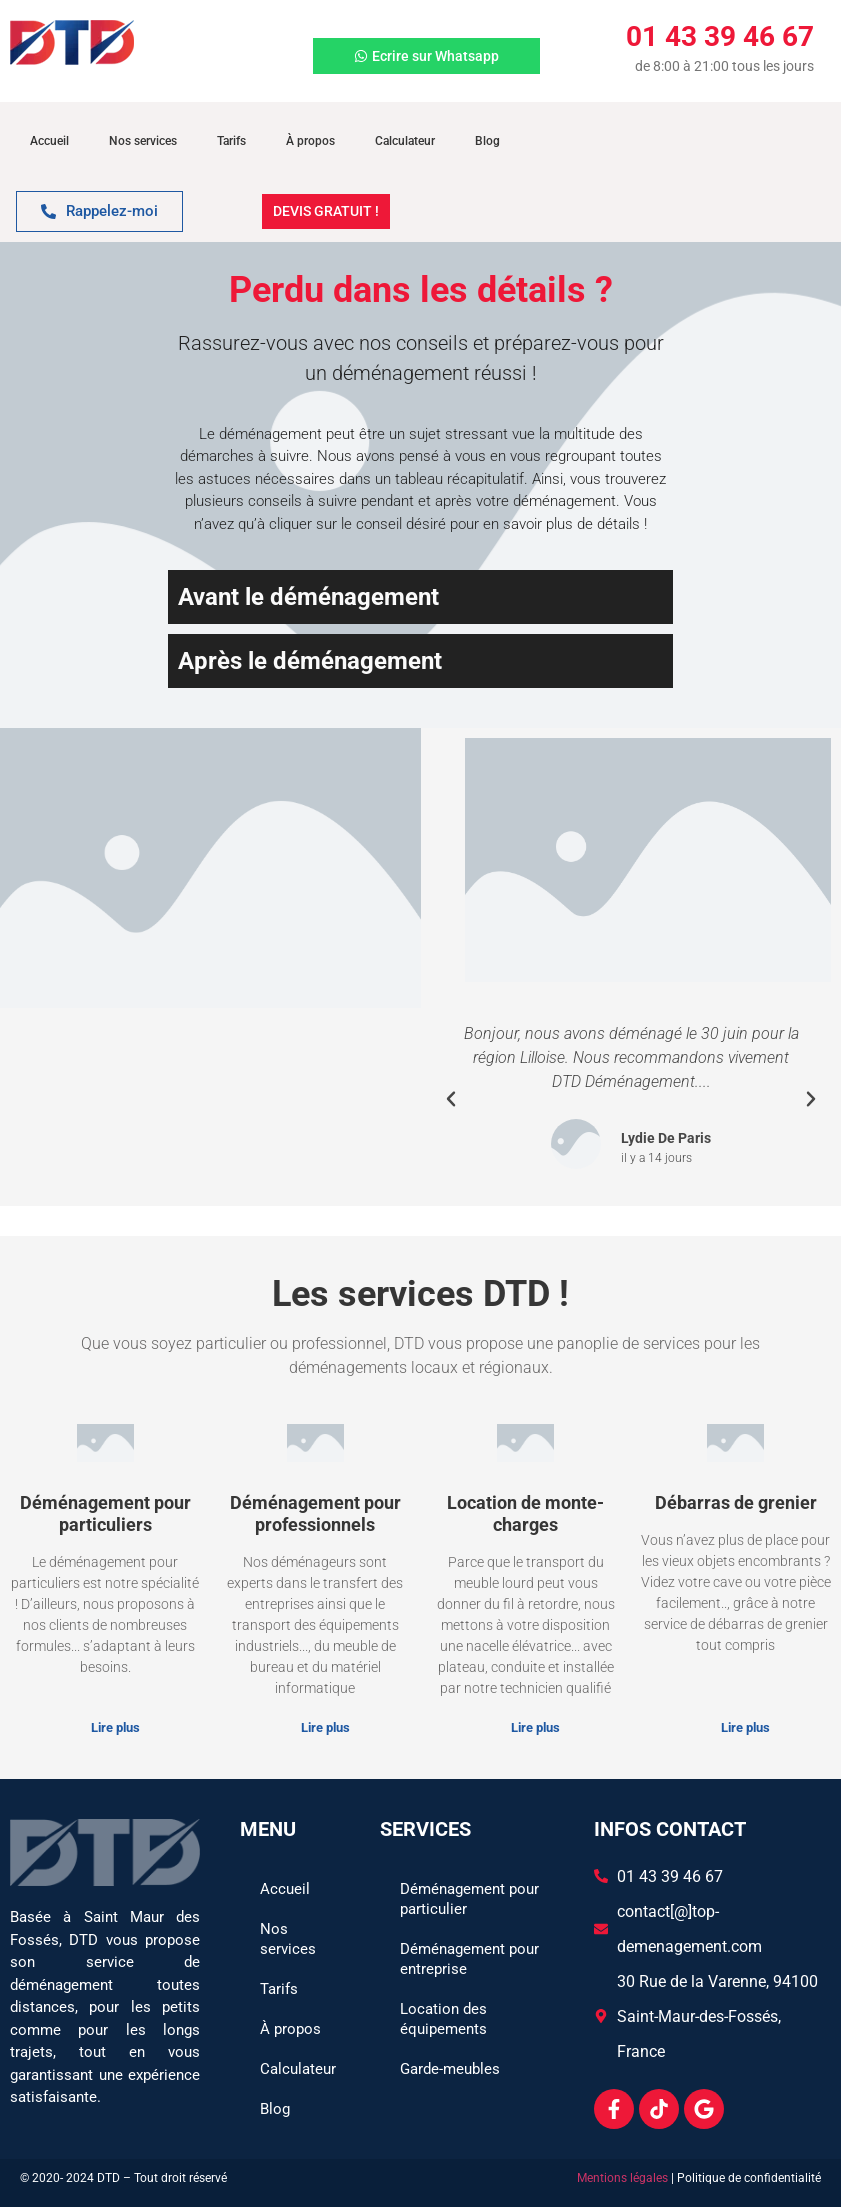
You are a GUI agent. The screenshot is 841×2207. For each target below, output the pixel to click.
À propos (310, 141)
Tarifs (231, 141)
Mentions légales (622, 2178)
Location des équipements (443, 2019)
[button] (451, 1099)
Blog (487, 141)
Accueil (49, 141)
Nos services (143, 141)
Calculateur (405, 141)
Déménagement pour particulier (469, 1899)
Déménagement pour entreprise (469, 1959)
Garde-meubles (450, 2069)
